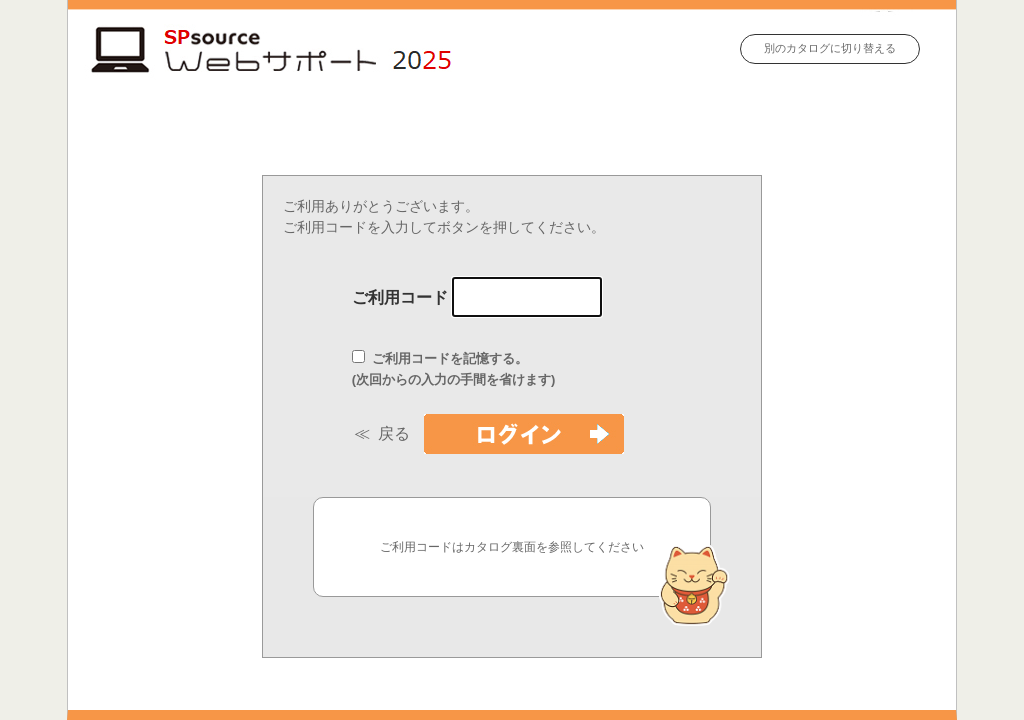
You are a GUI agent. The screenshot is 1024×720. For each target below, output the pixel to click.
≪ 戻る (386, 433)
